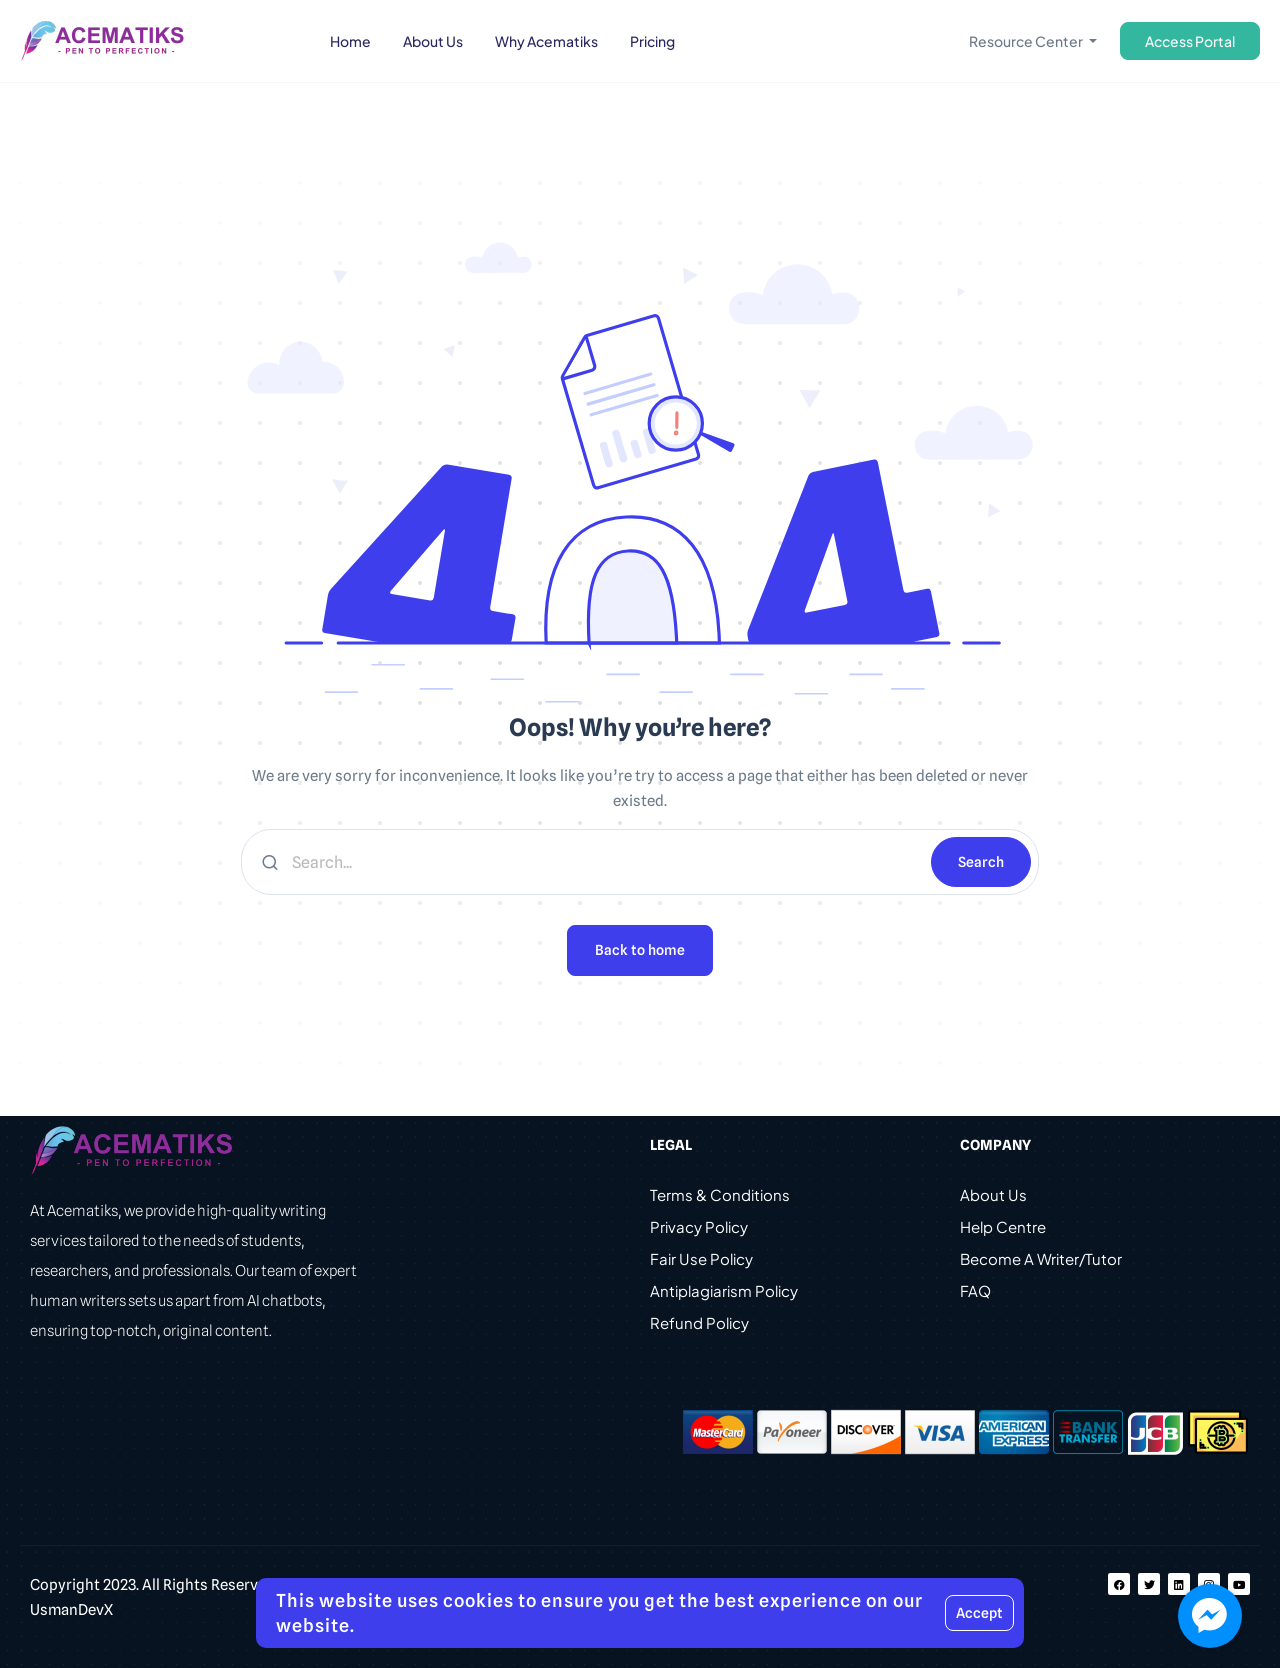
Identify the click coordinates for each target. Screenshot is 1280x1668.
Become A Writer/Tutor (1041, 1258)
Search (981, 862)
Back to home (640, 950)
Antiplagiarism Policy (724, 1290)
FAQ (975, 1290)
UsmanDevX (71, 1610)
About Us (993, 1194)
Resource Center (1027, 41)
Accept (979, 1613)
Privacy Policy (699, 1226)
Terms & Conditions (720, 1194)
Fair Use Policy (701, 1258)
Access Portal (1190, 41)
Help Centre (1003, 1226)
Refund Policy (699, 1322)
